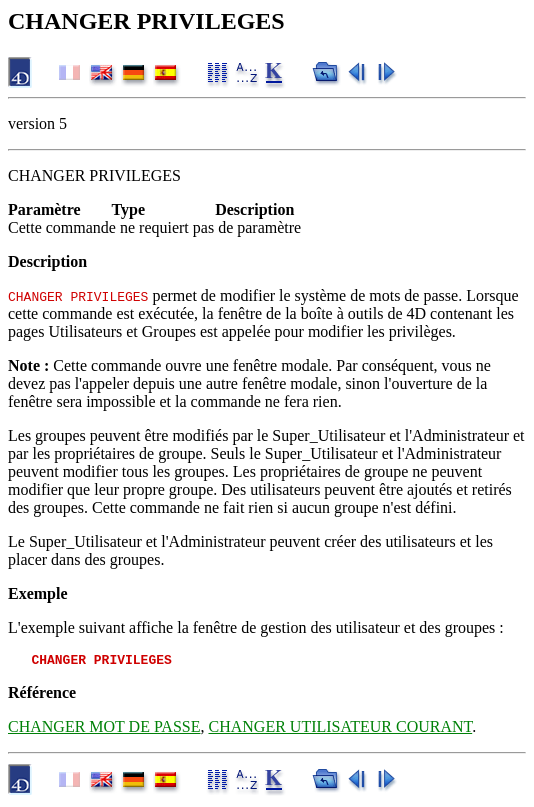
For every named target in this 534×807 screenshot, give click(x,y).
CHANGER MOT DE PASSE (104, 729)
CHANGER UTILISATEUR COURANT (340, 729)
